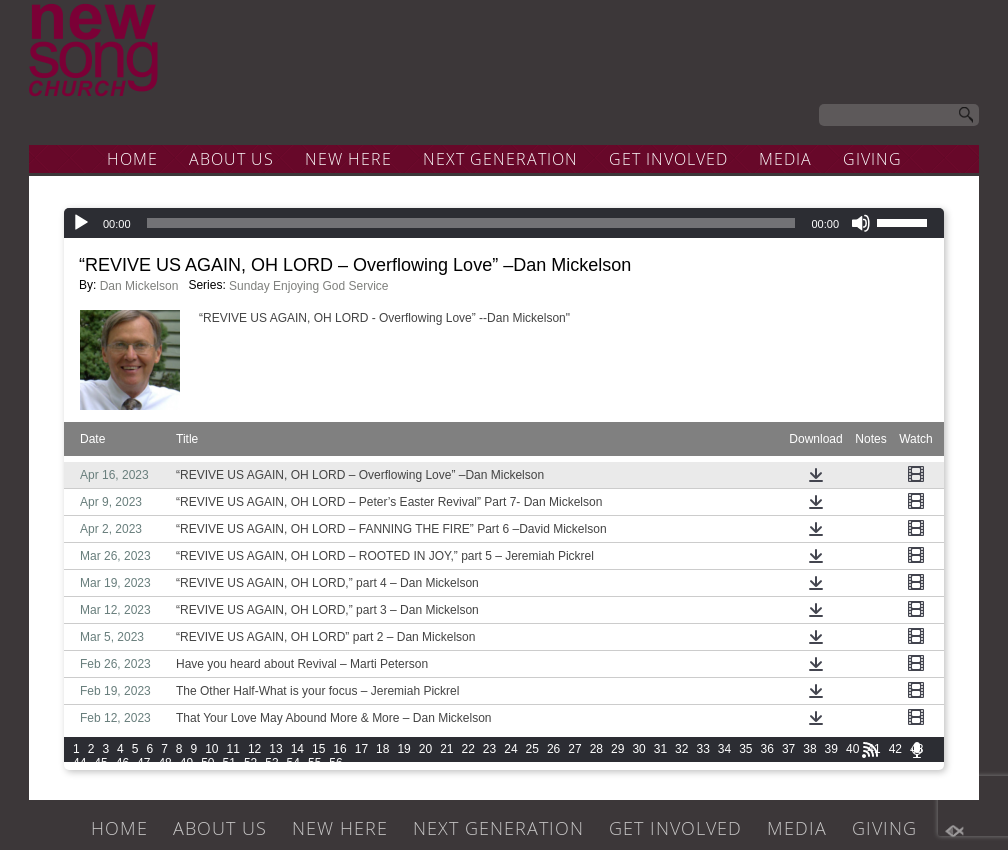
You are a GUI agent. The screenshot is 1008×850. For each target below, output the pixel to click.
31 (660, 749)
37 (788, 749)
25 (532, 749)
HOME (132, 159)
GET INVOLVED (668, 159)
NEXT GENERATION (500, 159)
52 (250, 763)
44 (79, 763)
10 (211, 749)
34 (724, 749)
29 (617, 749)
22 (468, 749)
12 (254, 749)
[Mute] (861, 223)
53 (271, 763)
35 (745, 749)
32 (681, 749)
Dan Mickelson (139, 286)
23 (489, 749)
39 (831, 749)
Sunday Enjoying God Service (308, 286)
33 (702, 749)
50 (207, 763)
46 (122, 763)
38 (809, 749)
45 (100, 763)
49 (186, 763)
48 (164, 763)
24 (510, 749)
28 (596, 749)
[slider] (471, 223)
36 (767, 749)
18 (382, 749)
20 (425, 749)
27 (574, 749)
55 (314, 763)
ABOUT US (231, 159)
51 (229, 763)
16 (339, 749)
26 (553, 749)
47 (143, 763)
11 (233, 749)
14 (297, 749)
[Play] (81, 223)
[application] (504, 223)
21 (446, 749)
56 (335, 763)
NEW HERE (348, 159)
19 (403, 749)
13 (275, 749)
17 (361, 749)
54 (293, 763)
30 (638, 749)
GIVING (872, 159)
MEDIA (785, 159)
